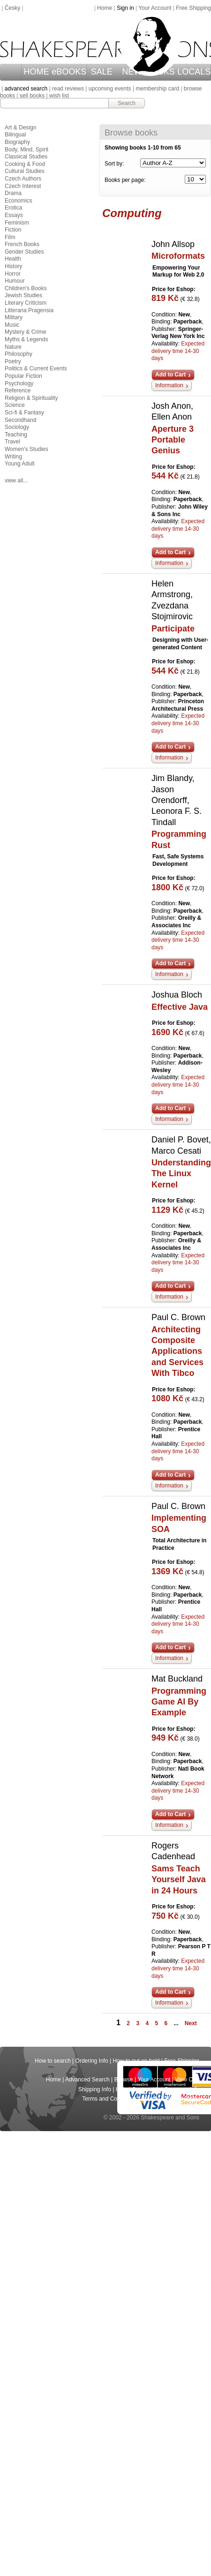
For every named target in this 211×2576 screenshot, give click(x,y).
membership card (157, 88)
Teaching (16, 434)
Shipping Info (94, 2089)
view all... (16, 480)
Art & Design (20, 127)
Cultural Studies (25, 171)
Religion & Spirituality (31, 398)
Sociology (17, 427)
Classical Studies (26, 156)
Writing (13, 456)
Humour (15, 281)
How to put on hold (136, 2061)
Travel (12, 441)
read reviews (68, 88)
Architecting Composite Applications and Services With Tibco (177, 1351)
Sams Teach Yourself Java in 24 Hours (178, 1879)
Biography (17, 142)
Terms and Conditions (109, 2098)
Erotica (13, 207)
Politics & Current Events (36, 368)
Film (10, 237)
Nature (13, 347)
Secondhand (20, 420)
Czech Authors (23, 178)
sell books (32, 95)
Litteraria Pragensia (29, 310)
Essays (14, 215)
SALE (102, 71)
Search (127, 103)
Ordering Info (91, 2061)
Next (191, 2023)
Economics (18, 200)
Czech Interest (23, 186)
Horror (13, 273)
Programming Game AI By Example (178, 1702)
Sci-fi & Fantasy (24, 412)
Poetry (13, 361)
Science (15, 405)
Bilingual (15, 134)
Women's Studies (26, 449)
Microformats (178, 256)
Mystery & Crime (25, 332)
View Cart (187, 2079)
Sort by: (114, 163)
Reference (17, 390)
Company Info (181, 2089)
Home (104, 8)
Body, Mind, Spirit (26, 149)
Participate (173, 628)
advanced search (26, 88)
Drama (13, 193)
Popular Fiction (23, 376)
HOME (36, 71)
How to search (53, 2061)
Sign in (125, 8)
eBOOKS (69, 71)
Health (13, 258)
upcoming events (110, 88)
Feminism (17, 222)
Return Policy (182, 2098)
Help (122, 2089)
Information (169, 385)
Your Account (154, 8)
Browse (123, 2079)
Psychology (19, 383)
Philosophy (18, 354)
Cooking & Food (25, 164)
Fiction (13, 229)
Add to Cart (170, 374)
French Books (22, 244)
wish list (59, 95)
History (13, 266)
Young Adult (20, 463)
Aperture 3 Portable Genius (172, 440)
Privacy (151, 2098)
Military (14, 317)
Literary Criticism (25, 303)
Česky (12, 8)
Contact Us (145, 2089)
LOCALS (194, 71)
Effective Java (179, 1007)
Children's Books (26, 288)
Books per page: (125, 180)
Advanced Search (87, 2079)
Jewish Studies (23, 295)
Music (12, 325)
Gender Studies (24, 251)
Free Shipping (193, 8)
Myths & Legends (26, 339)
